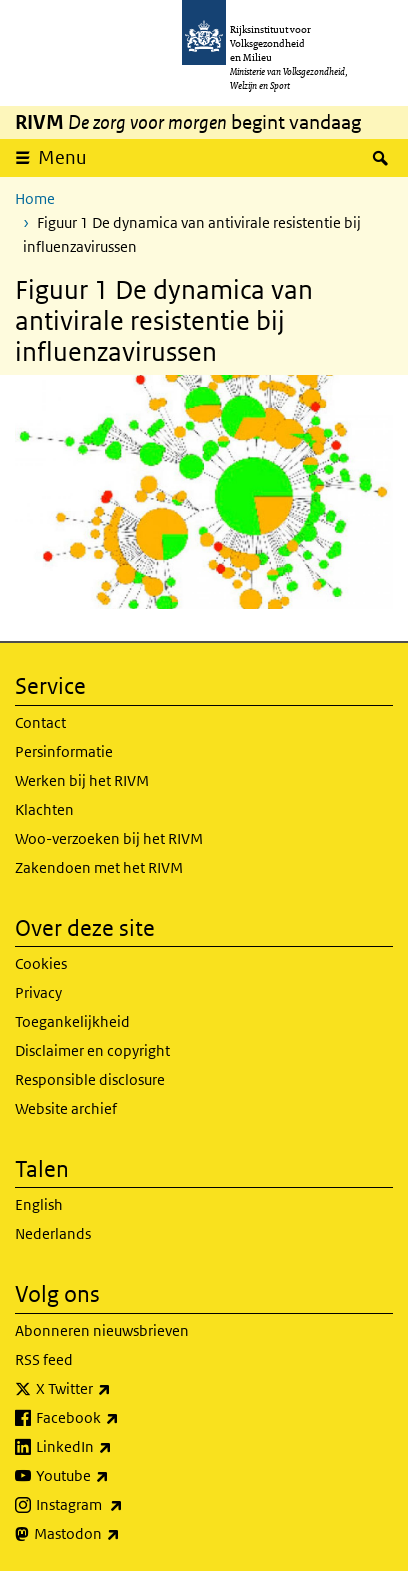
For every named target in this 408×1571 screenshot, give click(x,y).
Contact (40, 722)
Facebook (121, 1418)
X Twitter (117, 1389)
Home (35, 198)
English (39, 1204)
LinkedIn (118, 1447)
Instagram (123, 1505)
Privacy (38, 992)
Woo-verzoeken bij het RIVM (109, 838)
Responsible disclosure (90, 1079)
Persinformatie (64, 751)
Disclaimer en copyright (92, 1050)
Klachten (44, 809)
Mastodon (121, 1534)
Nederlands (53, 1233)
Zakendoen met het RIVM (99, 867)
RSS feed (44, 1359)
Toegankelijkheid (72, 1021)
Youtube (116, 1476)
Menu (62, 157)
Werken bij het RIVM (82, 780)
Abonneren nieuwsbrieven (102, 1330)
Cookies (41, 963)
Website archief (66, 1108)
